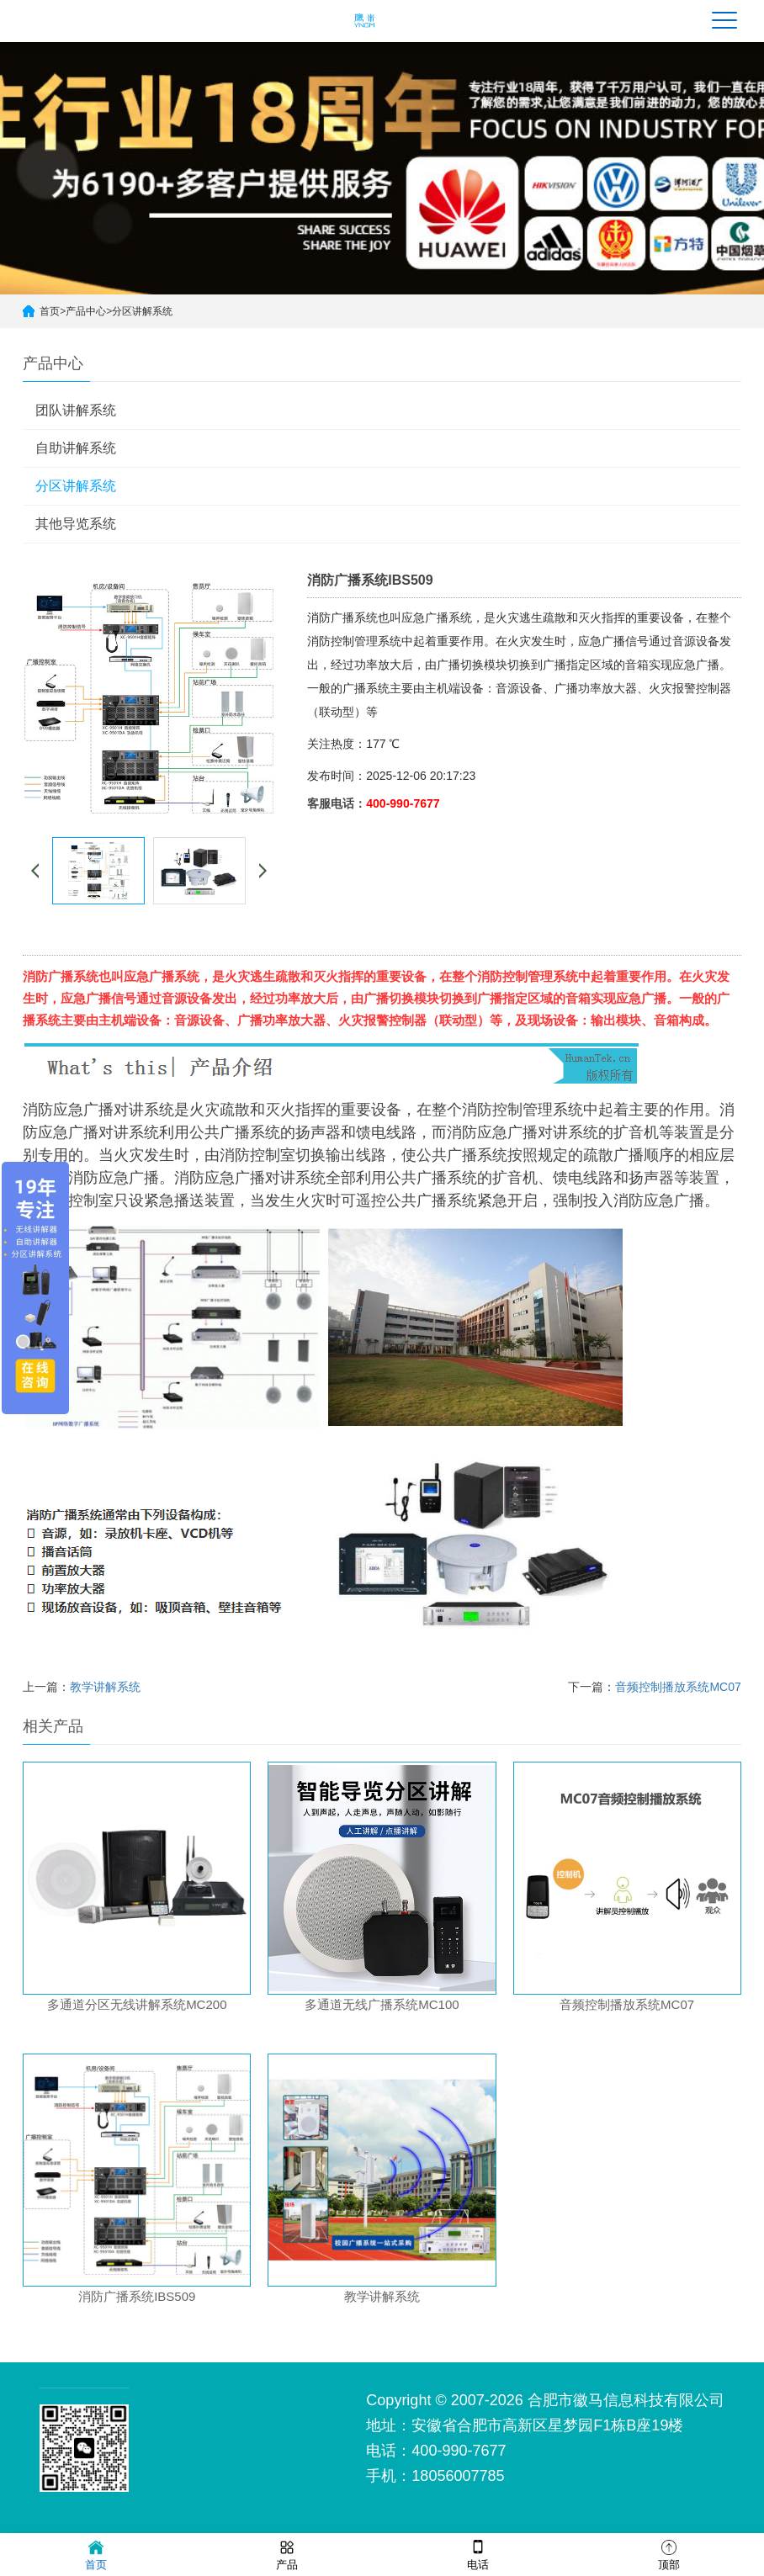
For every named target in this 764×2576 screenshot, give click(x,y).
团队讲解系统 (75, 410)
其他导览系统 (75, 524)
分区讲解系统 (142, 311)
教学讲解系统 (105, 1686)
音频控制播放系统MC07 (677, 1686)
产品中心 (86, 311)
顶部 (669, 2553)
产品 (287, 2553)
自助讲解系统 (75, 448)
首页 (50, 311)
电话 (478, 2553)
